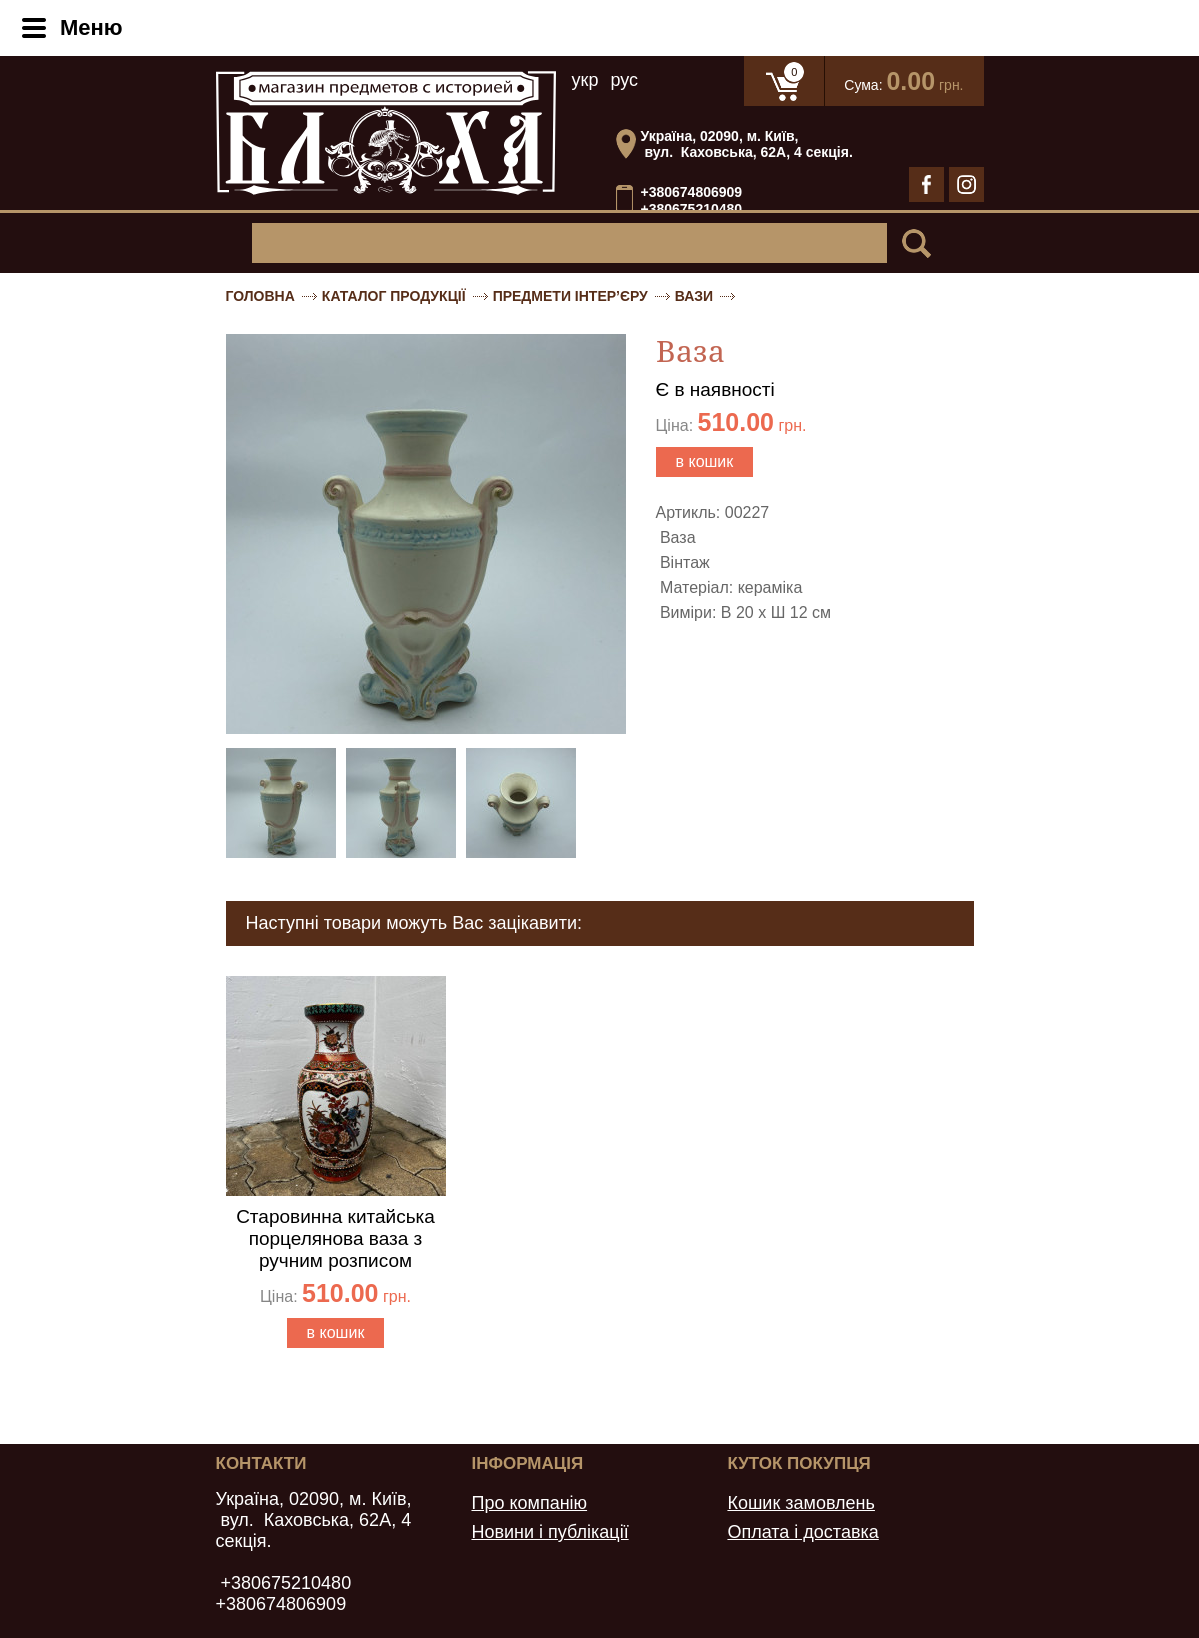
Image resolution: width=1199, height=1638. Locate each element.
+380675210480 (692, 210)
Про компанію (529, 1503)
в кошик (705, 461)
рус (624, 80)
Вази (694, 296)
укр (585, 80)
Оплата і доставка (802, 1532)
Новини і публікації (549, 1532)
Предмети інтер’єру (570, 296)
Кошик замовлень (801, 1503)
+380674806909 (692, 192)
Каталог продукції (394, 296)
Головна (260, 296)
